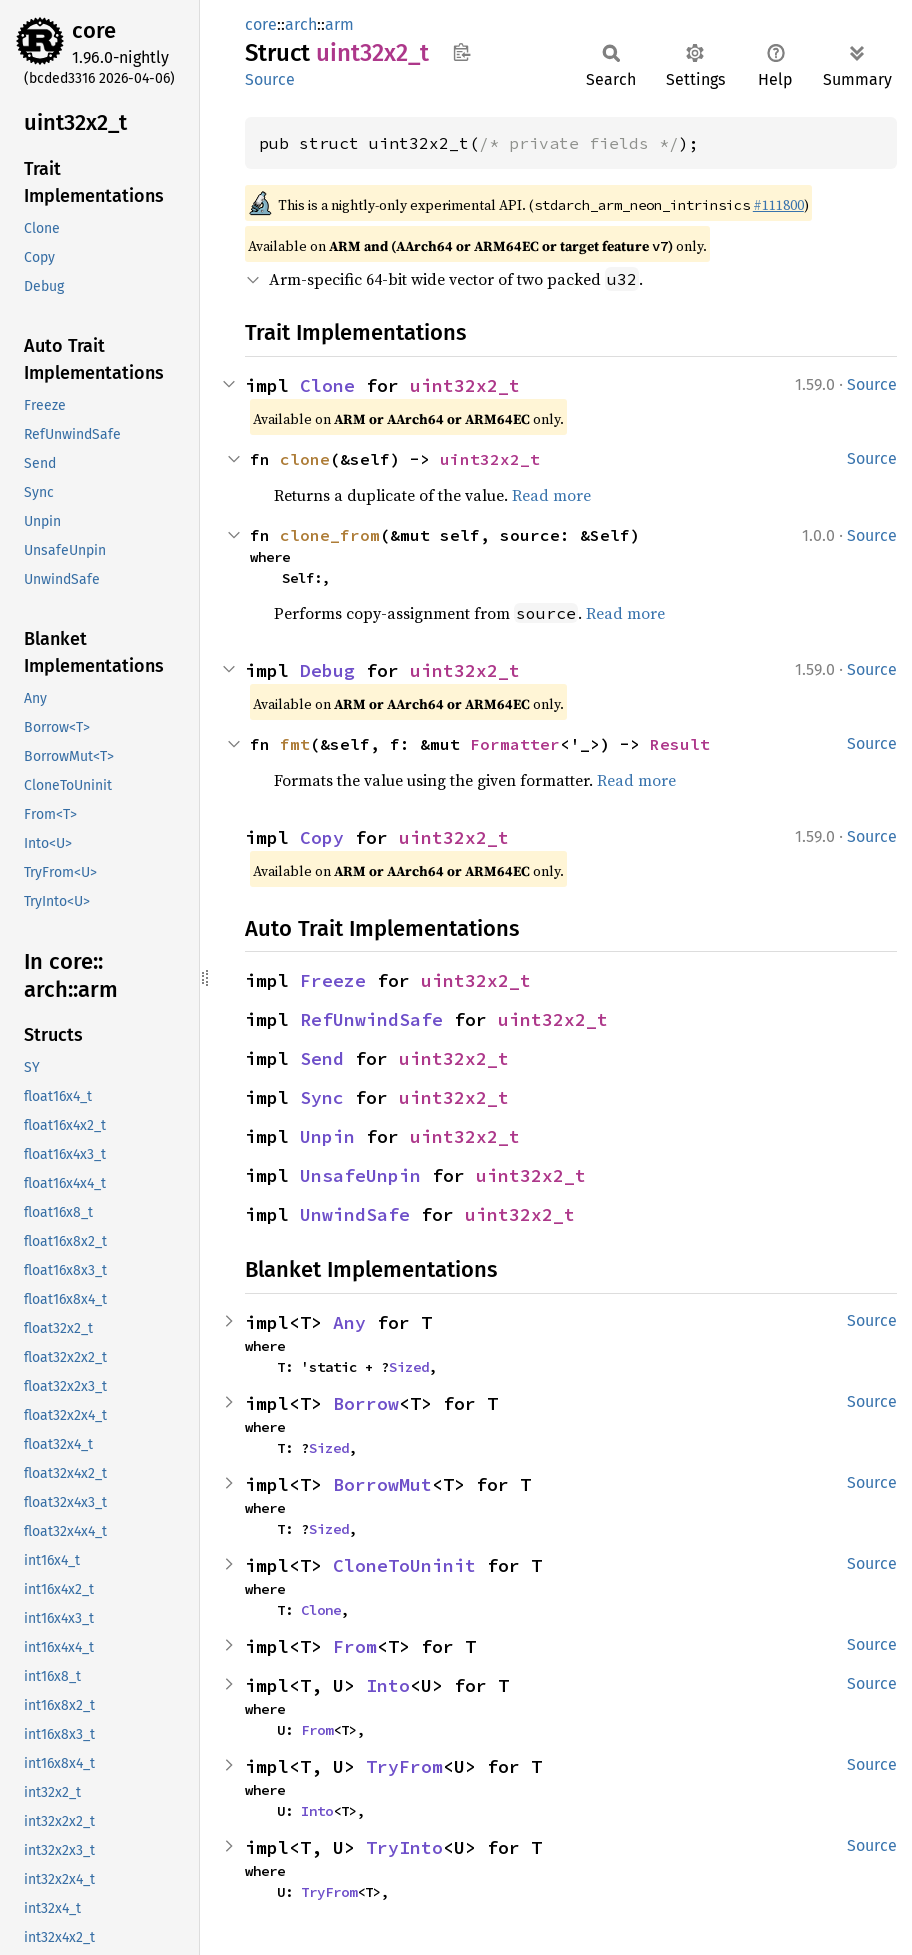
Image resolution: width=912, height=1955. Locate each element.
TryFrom (404, 1766)
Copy (322, 837)
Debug (327, 670)
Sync (322, 1097)
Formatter (515, 744)
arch (301, 24)
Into (388, 1685)
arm (339, 24)
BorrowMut (382, 1484)
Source (270, 79)
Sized (409, 1367)
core (94, 30)
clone (305, 459)
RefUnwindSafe (371, 1019)
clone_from (330, 535)
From (355, 1646)
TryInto (404, 1847)
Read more (551, 495)
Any (349, 1322)
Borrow (366, 1403)
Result (680, 744)
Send (322, 1058)
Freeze (333, 980)
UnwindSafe (355, 1214)
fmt (295, 744)
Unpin (327, 1136)
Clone (327, 385)
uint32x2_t (465, 385)
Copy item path (461, 52)
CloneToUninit (404, 1565)
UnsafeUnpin (360, 1175)
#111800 (778, 205)
